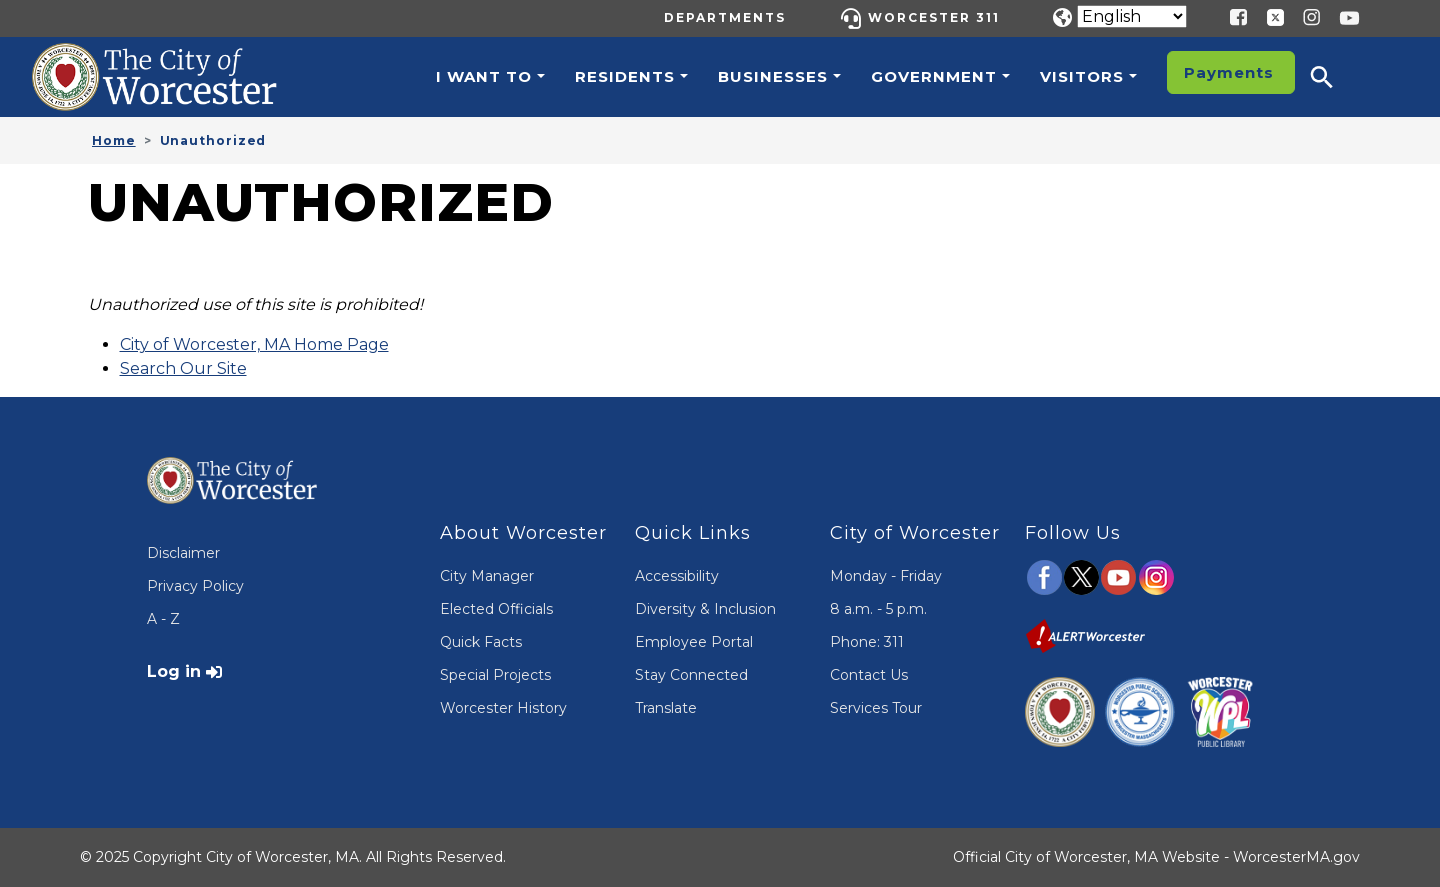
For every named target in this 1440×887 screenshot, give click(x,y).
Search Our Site (183, 368)
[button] (1335, 77)
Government (934, 76)
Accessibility (677, 576)
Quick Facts (481, 642)
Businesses (773, 76)
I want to (484, 76)
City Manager (487, 576)
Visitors (1082, 76)
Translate (666, 708)
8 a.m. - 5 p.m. (878, 609)
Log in (174, 671)
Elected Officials (496, 609)
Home (114, 140)
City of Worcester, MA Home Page (254, 344)
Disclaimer (183, 553)
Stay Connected (691, 675)
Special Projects (495, 675)
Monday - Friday (886, 576)
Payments (1229, 72)
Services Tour (876, 708)
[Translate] (1132, 16)
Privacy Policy (195, 586)
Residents (625, 76)
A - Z (163, 619)
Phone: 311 (867, 642)
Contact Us (869, 675)
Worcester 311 (934, 17)
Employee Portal (694, 642)
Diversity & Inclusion (705, 609)
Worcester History (503, 708)
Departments (725, 17)
